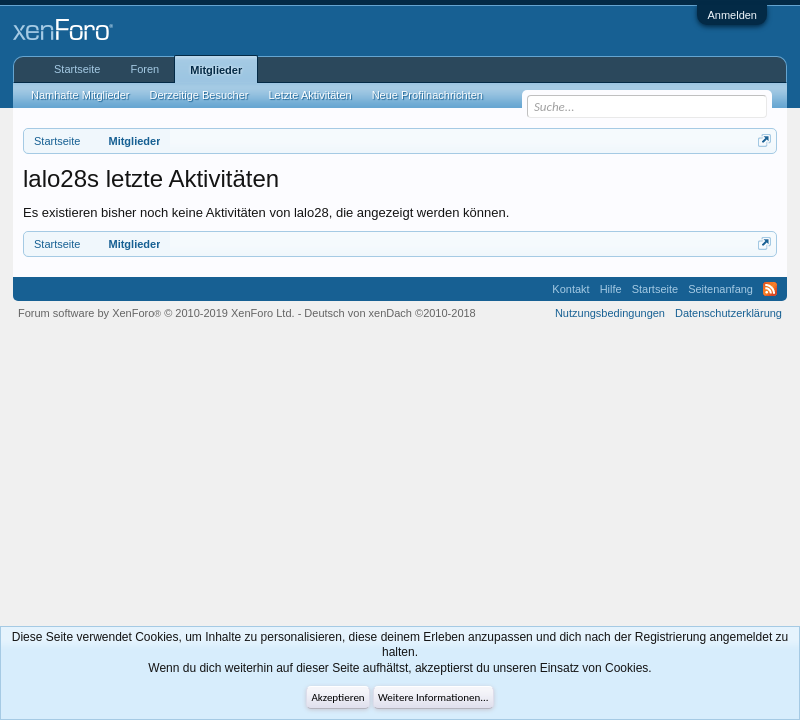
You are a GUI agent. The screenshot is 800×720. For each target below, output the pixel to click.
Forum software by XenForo (156, 313)
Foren (144, 69)
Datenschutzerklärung (728, 313)
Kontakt (570, 289)
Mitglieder (216, 70)
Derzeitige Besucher (198, 95)
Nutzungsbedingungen (610, 313)
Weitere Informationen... (433, 697)
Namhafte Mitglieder (80, 95)
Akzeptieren (337, 697)
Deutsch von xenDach (389, 313)
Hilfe (611, 289)
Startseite (77, 69)
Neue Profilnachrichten (427, 95)
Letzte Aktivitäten (310, 95)
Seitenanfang (720, 289)
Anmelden (732, 15)
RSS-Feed (770, 289)
